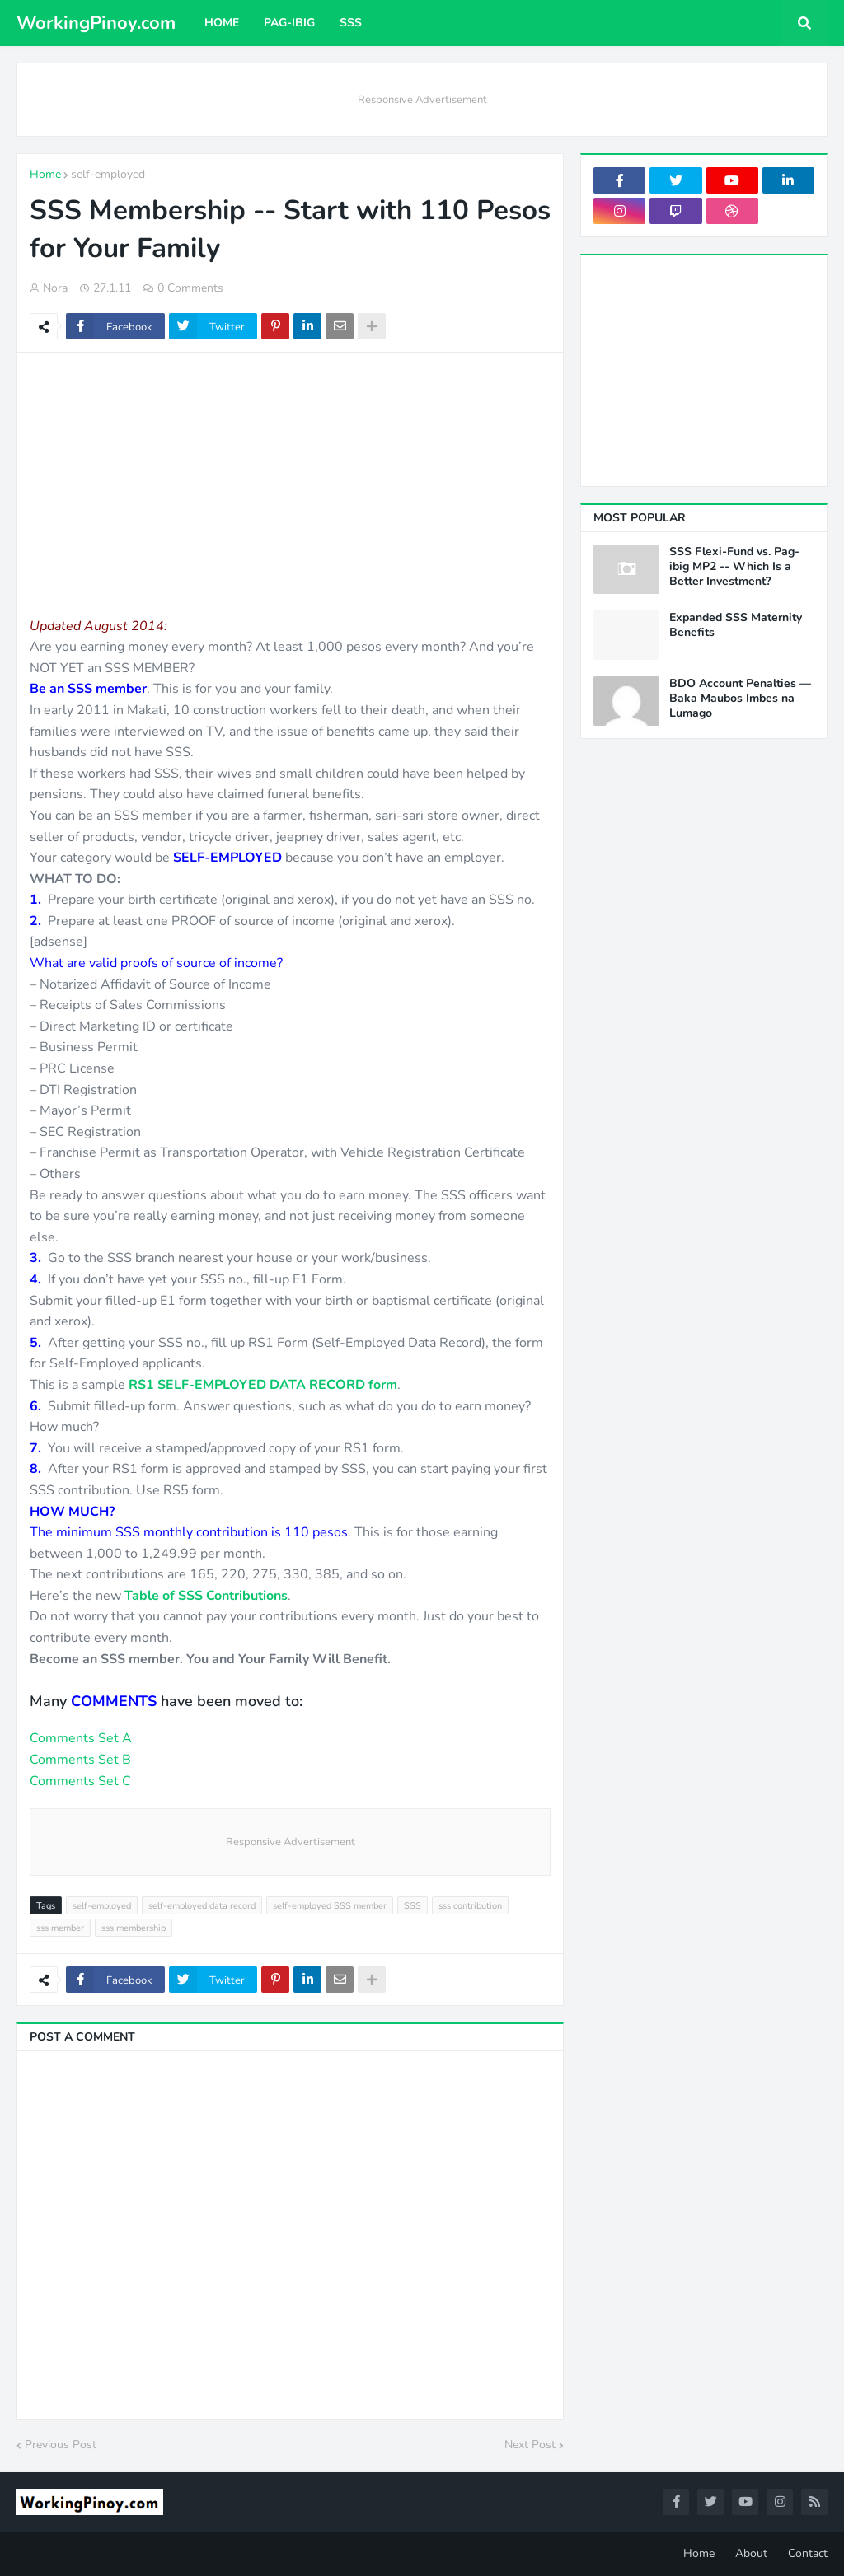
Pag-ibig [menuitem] (289, 22)
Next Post (530, 2444)
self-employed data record (202, 1906)
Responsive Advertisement (422, 99)
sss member (60, 1928)
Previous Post (60, 2444)
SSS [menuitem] (351, 22)
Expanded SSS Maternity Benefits (735, 625)
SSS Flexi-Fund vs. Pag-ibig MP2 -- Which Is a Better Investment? (734, 567)
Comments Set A (81, 1738)
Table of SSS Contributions (206, 1596)
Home (45, 174)
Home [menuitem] (221, 22)
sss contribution (470, 1906)
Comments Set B (80, 1760)
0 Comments (190, 288)
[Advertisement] (290, 484)
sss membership (133, 1928)
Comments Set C (80, 1781)
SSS (412, 1906)
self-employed (108, 174)
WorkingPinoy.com (96, 23)
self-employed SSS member (330, 1906)
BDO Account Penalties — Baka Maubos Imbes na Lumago (740, 698)
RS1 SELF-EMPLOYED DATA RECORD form (263, 1385)
